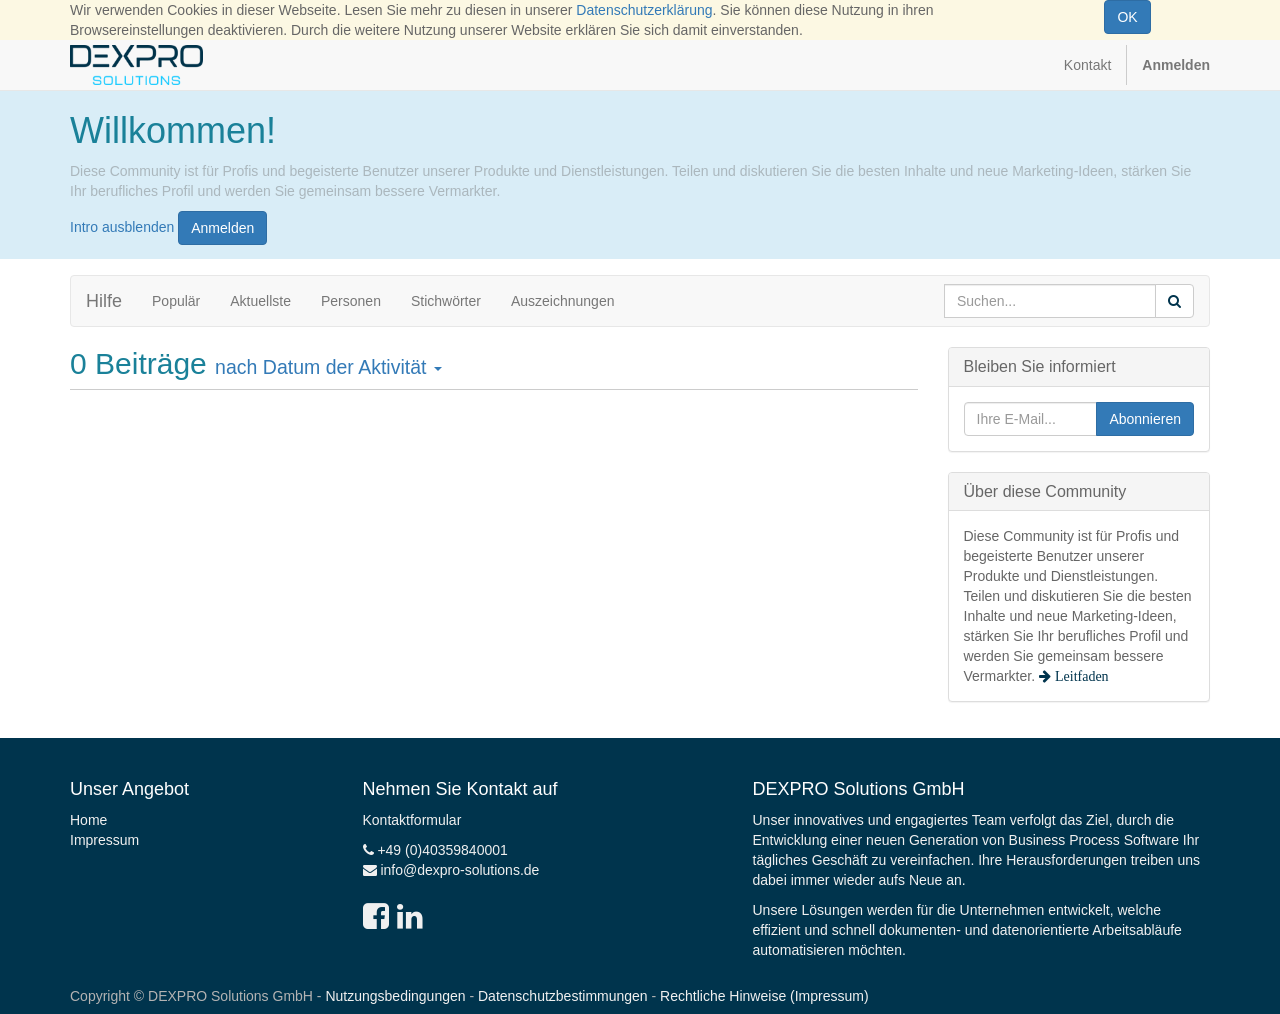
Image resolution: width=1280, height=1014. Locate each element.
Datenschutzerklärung (644, 10)
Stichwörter (446, 301)
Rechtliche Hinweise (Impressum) (764, 996)
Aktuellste (260, 301)
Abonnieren (1145, 419)
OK (1127, 17)
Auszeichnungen (563, 301)
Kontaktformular (412, 820)
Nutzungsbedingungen (395, 996)
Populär (176, 301)
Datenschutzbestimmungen (563, 996)
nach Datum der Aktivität (328, 367)
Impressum (104, 840)
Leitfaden (1080, 676)
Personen (351, 301)
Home (88, 820)
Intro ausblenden (122, 226)
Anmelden (222, 228)
